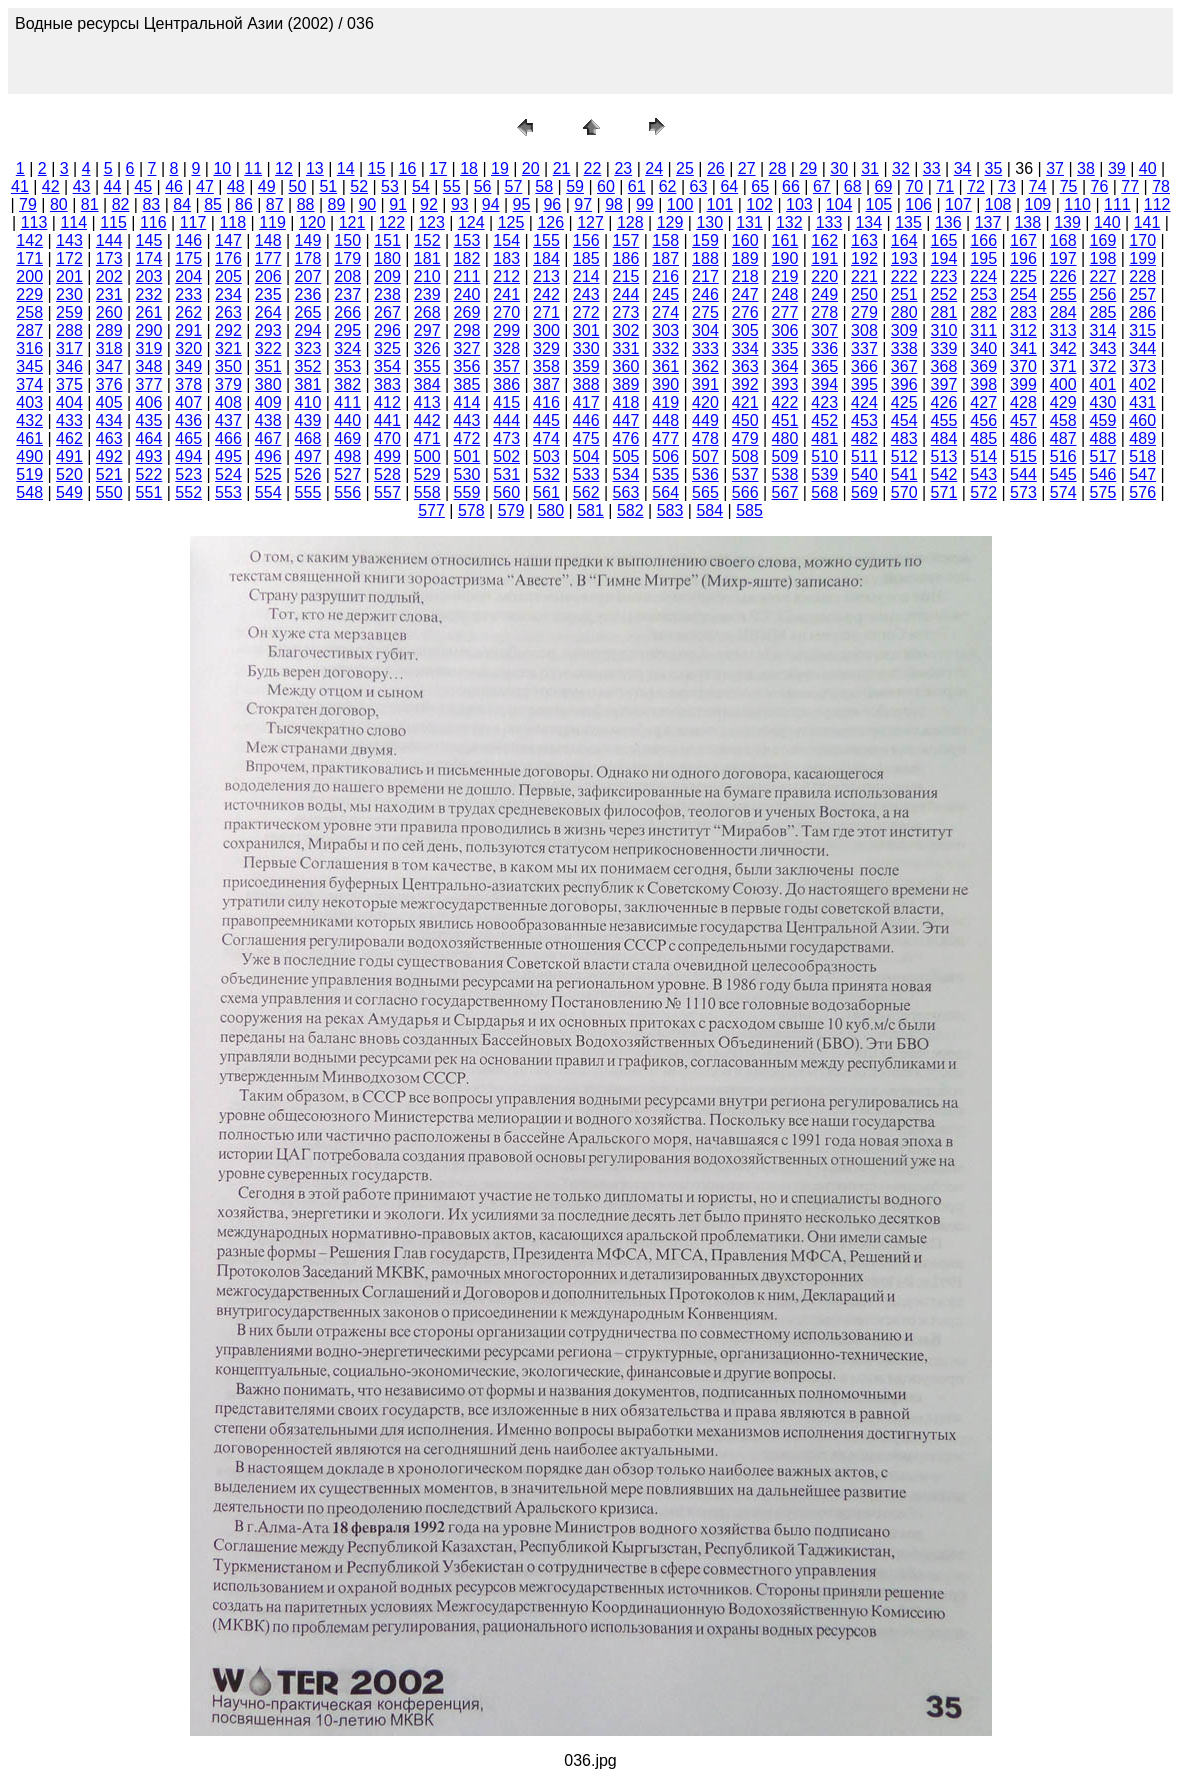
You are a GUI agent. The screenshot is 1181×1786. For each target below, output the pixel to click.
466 (228, 438)
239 (427, 294)
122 (391, 222)
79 (28, 204)
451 (785, 420)
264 (268, 312)
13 (315, 168)
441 (387, 420)
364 (785, 366)
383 (387, 384)
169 (1103, 240)
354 (387, 366)
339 (944, 348)
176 (228, 258)
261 (149, 312)
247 (745, 294)
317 (69, 348)
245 (665, 294)
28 (778, 168)
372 (1103, 366)
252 (944, 294)
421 (745, 402)
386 (506, 384)
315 (1142, 330)
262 (188, 312)
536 (705, 474)
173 (109, 258)
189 (745, 258)
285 (1103, 312)
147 (228, 240)
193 (904, 258)
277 (785, 312)
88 (306, 204)
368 (944, 366)
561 (546, 492)
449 (705, 420)
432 (29, 420)
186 (626, 258)
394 (824, 384)
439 (308, 420)
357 (506, 366)
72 (976, 186)
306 (785, 330)
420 (705, 402)
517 (1103, 456)
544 (1023, 474)
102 (759, 204)
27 (747, 168)
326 (427, 348)
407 (188, 402)
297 (427, 330)
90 (367, 204)
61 (637, 186)
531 (506, 474)
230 (69, 294)
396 (904, 384)
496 (268, 456)
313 (1063, 330)
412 (387, 402)
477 (665, 438)
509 (785, 456)
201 (69, 276)
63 (699, 186)
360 (626, 366)
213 (546, 276)
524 (228, 474)
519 (29, 474)
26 (716, 168)
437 (228, 420)
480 (785, 438)
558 (427, 492)
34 (963, 168)
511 (864, 456)
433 (69, 420)
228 (1142, 276)
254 (1023, 294)
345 (29, 366)
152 (427, 240)
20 (531, 168)
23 (623, 168)
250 (864, 294)
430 (1103, 402)
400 (1063, 384)
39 (1117, 168)
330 (586, 348)
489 (1142, 438)
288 (69, 330)
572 (983, 492)
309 (904, 330)
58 (544, 186)
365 (824, 366)
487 (1063, 438)
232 (149, 294)
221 (864, 276)
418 (626, 402)
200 (29, 276)
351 (268, 366)
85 (213, 204)
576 (1142, 492)
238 (387, 294)
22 (593, 168)
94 (491, 204)
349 (188, 366)
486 (1023, 438)
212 (506, 276)
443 (467, 420)
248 (785, 294)
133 (829, 222)
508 (745, 456)
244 (626, 294)
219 (785, 276)
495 (228, 456)
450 (745, 420)
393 (785, 384)
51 (328, 186)
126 (550, 222)
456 (983, 420)
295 (347, 330)
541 (904, 474)
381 (308, 384)
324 (347, 348)
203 (149, 276)
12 (284, 168)
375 (69, 384)
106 (918, 204)
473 (506, 438)
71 (945, 186)
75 (1069, 186)
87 (275, 204)
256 (1103, 294)
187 (665, 258)
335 (785, 348)
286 (1142, 312)
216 (665, 276)
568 (824, 492)
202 (109, 276)
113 (34, 222)
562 (586, 492)
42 (51, 186)
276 (745, 312)
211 (467, 276)
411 (347, 402)
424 (864, 402)
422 (785, 402)
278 (824, 312)
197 (1063, 258)
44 (113, 186)
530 (467, 474)
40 (1148, 168)
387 (546, 384)
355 (427, 366)
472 (467, 438)
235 (268, 294)
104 (839, 204)
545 (1063, 474)
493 (149, 456)
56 (483, 186)
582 (630, 510)
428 (1023, 402)
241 (506, 294)
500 (427, 456)
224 (983, 276)
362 (705, 366)
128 (630, 222)
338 (904, 348)
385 (467, 384)
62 (668, 186)
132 (789, 222)
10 (222, 168)
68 (853, 186)
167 (1023, 240)
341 (1023, 348)
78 (1161, 186)
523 (188, 474)
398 (983, 384)
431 (1142, 402)
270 (506, 312)
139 (1067, 222)
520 (69, 474)
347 (109, 366)
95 (522, 204)
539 (824, 474)
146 (188, 240)
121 (352, 222)
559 (467, 492)
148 (268, 240)
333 (705, 348)
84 (182, 204)
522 (149, 474)
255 (1063, 294)
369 (983, 366)
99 (645, 204)
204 (188, 276)
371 (1063, 366)
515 (1023, 456)
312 (1023, 330)
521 (109, 474)
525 (268, 474)
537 (745, 474)
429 (1063, 402)
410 (308, 402)
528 (387, 474)
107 (958, 204)
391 (705, 384)
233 (188, 294)
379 (228, 384)
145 (149, 240)
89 (337, 204)
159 (705, 240)
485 (983, 438)
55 (452, 186)
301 (586, 330)
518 (1142, 456)
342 (1063, 348)
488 (1103, 438)
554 (268, 492)
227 (1103, 276)
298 (467, 330)
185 (586, 258)
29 (808, 168)
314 (1103, 330)
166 (983, 240)
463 (109, 438)
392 (745, 384)
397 (944, 384)
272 (586, 312)
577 (431, 510)
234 (228, 294)
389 (626, 384)
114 (73, 222)
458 (1063, 420)
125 (511, 222)
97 (583, 204)
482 (864, 438)
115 (113, 222)
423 (824, 402)
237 (347, 294)
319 (149, 348)
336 (824, 348)
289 (109, 330)
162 (824, 240)
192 (864, 258)
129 (670, 222)
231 (109, 294)
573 (1023, 492)
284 (1063, 312)
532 (546, 474)
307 (824, 330)
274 (665, 312)
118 (232, 222)
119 (272, 222)
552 (188, 492)
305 (745, 330)
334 (745, 348)
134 (868, 222)
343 (1103, 348)
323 (308, 348)
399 (1023, 384)
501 (467, 456)
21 (562, 168)
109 (1038, 204)
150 (347, 240)
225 (1023, 276)
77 (1130, 186)
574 (1063, 492)
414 (467, 402)
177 (268, 258)
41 (20, 186)
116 (153, 222)
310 (944, 330)
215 (626, 276)
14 (346, 168)
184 (546, 258)
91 (398, 204)
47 (205, 186)
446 (586, 420)
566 (745, 492)
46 (174, 186)
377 (149, 384)
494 (188, 456)
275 (705, 312)
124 (471, 222)
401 (1103, 384)
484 (944, 438)
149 (308, 240)
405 (109, 402)
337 (864, 348)
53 (390, 186)
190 (785, 258)
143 (69, 240)
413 (427, 402)
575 (1103, 492)
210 (427, 276)
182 (467, 258)
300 (546, 330)
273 (626, 312)
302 (626, 330)
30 (839, 168)
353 (347, 366)
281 (944, 312)
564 (665, 492)
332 (665, 348)
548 (29, 492)
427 (983, 402)
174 (149, 258)
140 (1107, 222)
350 (228, 366)
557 (387, 492)
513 (944, 456)
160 (745, 240)
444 (506, 420)
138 (1027, 222)
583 (670, 510)
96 (552, 204)
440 (347, 420)
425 (904, 402)
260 (109, 312)
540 (864, 474)
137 (988, 222)
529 (427, 474)
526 (308, 474)
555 (308, 492)
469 (347, 438)
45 (143, 186)
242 (546, 294)
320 (188, 348)
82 (121, 204)
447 (626, 420)
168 (1063, 240)
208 (347, 276)
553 (228, 492)
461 (29, 438)
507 (705, 456)
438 (268, 420)
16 (407, 168)
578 (471, 510)
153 (467, 240)
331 (626, 348)
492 (109, 456)
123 (431, 222)
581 (590, 510)
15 (377, 168)
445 (546, 420)
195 (983, 258)
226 (1063, 276)
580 (550, 510)
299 (506, 330)
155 (546, 240)
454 (904, 420)
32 (901, 168)
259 (69, 312)
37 (1055, 168)
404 (69, 402)
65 (760, 186)
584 (709, 510)
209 (387, 276)
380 (268, 384)
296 (387, 330)
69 (884, 186)
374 (29, 384)
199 (1142, 258)
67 (822, 186)
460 (1142, 420)
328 (506, 348)
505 (626, 456)
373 (1142, 366)
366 (864, 366)
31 (870, 168)
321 (228, 348)
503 (546, 456)
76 (1100, 186)
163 (864, 240)
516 (1063, 456)
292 (228, 330)
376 (109, 384)
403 (29, 402)
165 (944, 240)
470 (387, 438)
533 (586, 474)
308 (864, 330)
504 (586, 456)
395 (864, 384)
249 (824, 294)
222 (904, 276)
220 (824, 276)
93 (460, 204)
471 (427, 438)
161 (785, 240)
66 (791, 186)
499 (387, 456)
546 (1103, 474)
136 (948, 222)
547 (1142, 474)
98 (614, 204)
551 (149, 492)
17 (438, 168)
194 (944, 258)
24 (654, 168)
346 (69, 366)
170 (1142, 240)
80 (59, 204)
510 (824, 456)
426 (944, 402)
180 (387, 258)
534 (626, 474)
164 (904, 240)
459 (1103, 420)
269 (467, 312)
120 (312, 222)
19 (500, 168)
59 (575, 186)
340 (983, 348)
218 (745, 276)
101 (720, 204)
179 (347, 258)
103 (799, 204)
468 (308, 438)
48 (236, 186)
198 (1103, 258)
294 (308, 330)
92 (429, 204)
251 (904, 294)
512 (904, 456)
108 (998, 204)
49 (267, 186)
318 (109, 348)
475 (586, 438)
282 (983, 312)
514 (983, 456)
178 (308, 258)
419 (665, 402)
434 (109, 420)
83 (151, 204)
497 (308, 456)
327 (467, 348)
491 (69, 456)
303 (665, 330)
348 (149, 366)
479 (745, 438)
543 (983, 474)
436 (188, 420)
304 (705, 330)
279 (864, 312)
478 (705, 438)
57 (513, 186)
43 (82, 186)
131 (749, 222)
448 (665, 420)
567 (785, 492)
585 (749, 510)
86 (244, 204)
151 (387, 240)
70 (914, 186)
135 (908, 222)
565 (705, 492)
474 (546, 438)
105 (879, 204)
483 (904, 438)
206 (268, 276)
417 (586, 402)
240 (467, 294)
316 (29, 348)
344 (1142, 348)
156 (586, 240)
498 (347, 456)
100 (680, 204)
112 (1157, 204)
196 (1023, 258)
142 (29, 240)
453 (864, 420)
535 (665, 474)
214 (586, 276)
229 (29, 294)
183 (506, 258)
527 (347, 474)
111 (1117, 204)
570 (904, 492)
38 (1086, 168)
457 (1023, 420)
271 (546, 312)
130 (709, 222)
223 (944, 276)
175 (188, 258)
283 (1023, 312)
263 (228, 312)
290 (149, 330)
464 (149, 438)
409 (268, 402)
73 (1007, 186)
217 (705, 276)
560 (506, 492)
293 (268, 330)
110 (1077, 204)
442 (427, 420)
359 (586, 366)
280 (904, 312)
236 (308, 294)
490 (29, 456)
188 (705, 258)
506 (665, 456)
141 (1147, 222)
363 (745, 366)
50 (298, 186)
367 (904, 366)
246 (705, 294)
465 (188, 438)
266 (347, 312)
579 (511, 510)
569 (864, 492)
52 (359, 186)
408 (228, 402)
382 (347, 384)
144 (109, 240)
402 (1142, 384)
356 (467, 366)
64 (729, 186)
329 (546, 348)
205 (228, 276)
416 (546, 402)
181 (427, 258)
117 (193, 222)
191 (824, 258)
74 (1038, 186)
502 (506, 456)
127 (590, 222)
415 (506, 402)
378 (188, 384)
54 (421, 186)
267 (387, 312)
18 (469, 168)
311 (983, 330)
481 (824, 438)
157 (626, 240)
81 (90, 204)
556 (347, 492)
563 (626, 492)
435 (149, 420)
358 (546, 366)
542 (944, 474)
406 (149, 402)
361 (665, 366)
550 (109, 492)
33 (932, 168)
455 (944, 420)
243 (586, 294)
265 (308, 312)
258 (29, 312)
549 (69, 492)
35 (994, 168)
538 (785, 474)
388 (586, 384)
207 (308, 276)
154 (506, 240)
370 (1023, 366)
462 (69, 438)
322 (268, 348)
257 (1142, 294)
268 (427, 312)
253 (983, 294)
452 (824, 420)
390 (665, 384)
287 (29, 330)
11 (253, 168)
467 (268, 438)
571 (944, 492)
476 (626, 438)
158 (665, 240)
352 (308, 366)
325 (387, 348)
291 (188, 330)
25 (685, 168)
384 (427, 384)
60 (606, 186)
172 (69, 258)
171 (29, 258)
